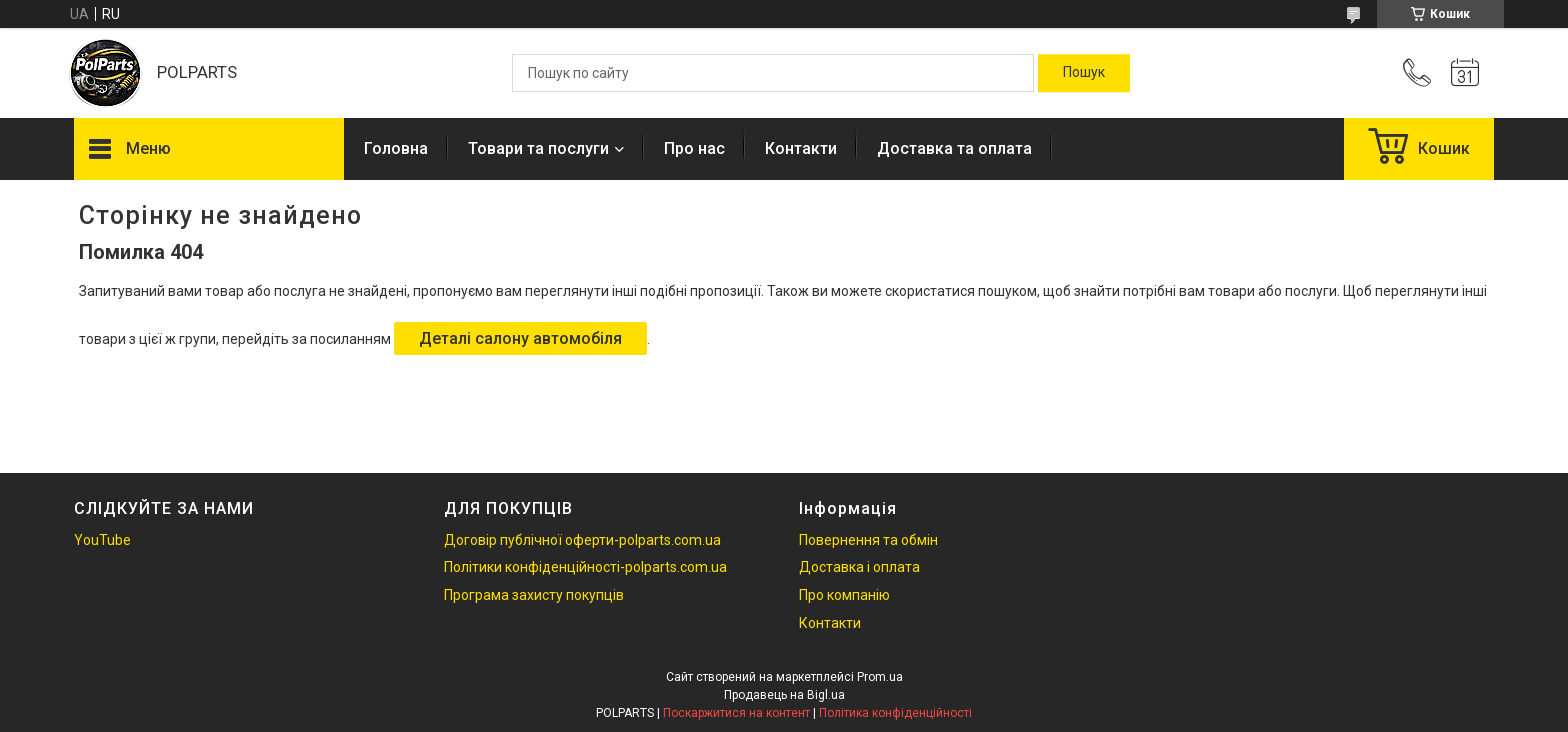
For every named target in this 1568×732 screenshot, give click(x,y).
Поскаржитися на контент (736, 713)
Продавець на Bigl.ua (784, 695)
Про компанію (844, 595)
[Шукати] (1084, 73)
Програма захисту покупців (534, 595)
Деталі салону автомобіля (520, 338)
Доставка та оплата (954, 148)
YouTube (102, 540)
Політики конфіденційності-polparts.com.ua (585, 567)
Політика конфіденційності (895, 713)
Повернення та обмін (868, 540)
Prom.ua (880, 677)
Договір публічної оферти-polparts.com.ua (582, 540)
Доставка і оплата (859, 567)
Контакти (801, 148)
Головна (396, 148)
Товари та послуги (538, 148)
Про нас (694, 148)
